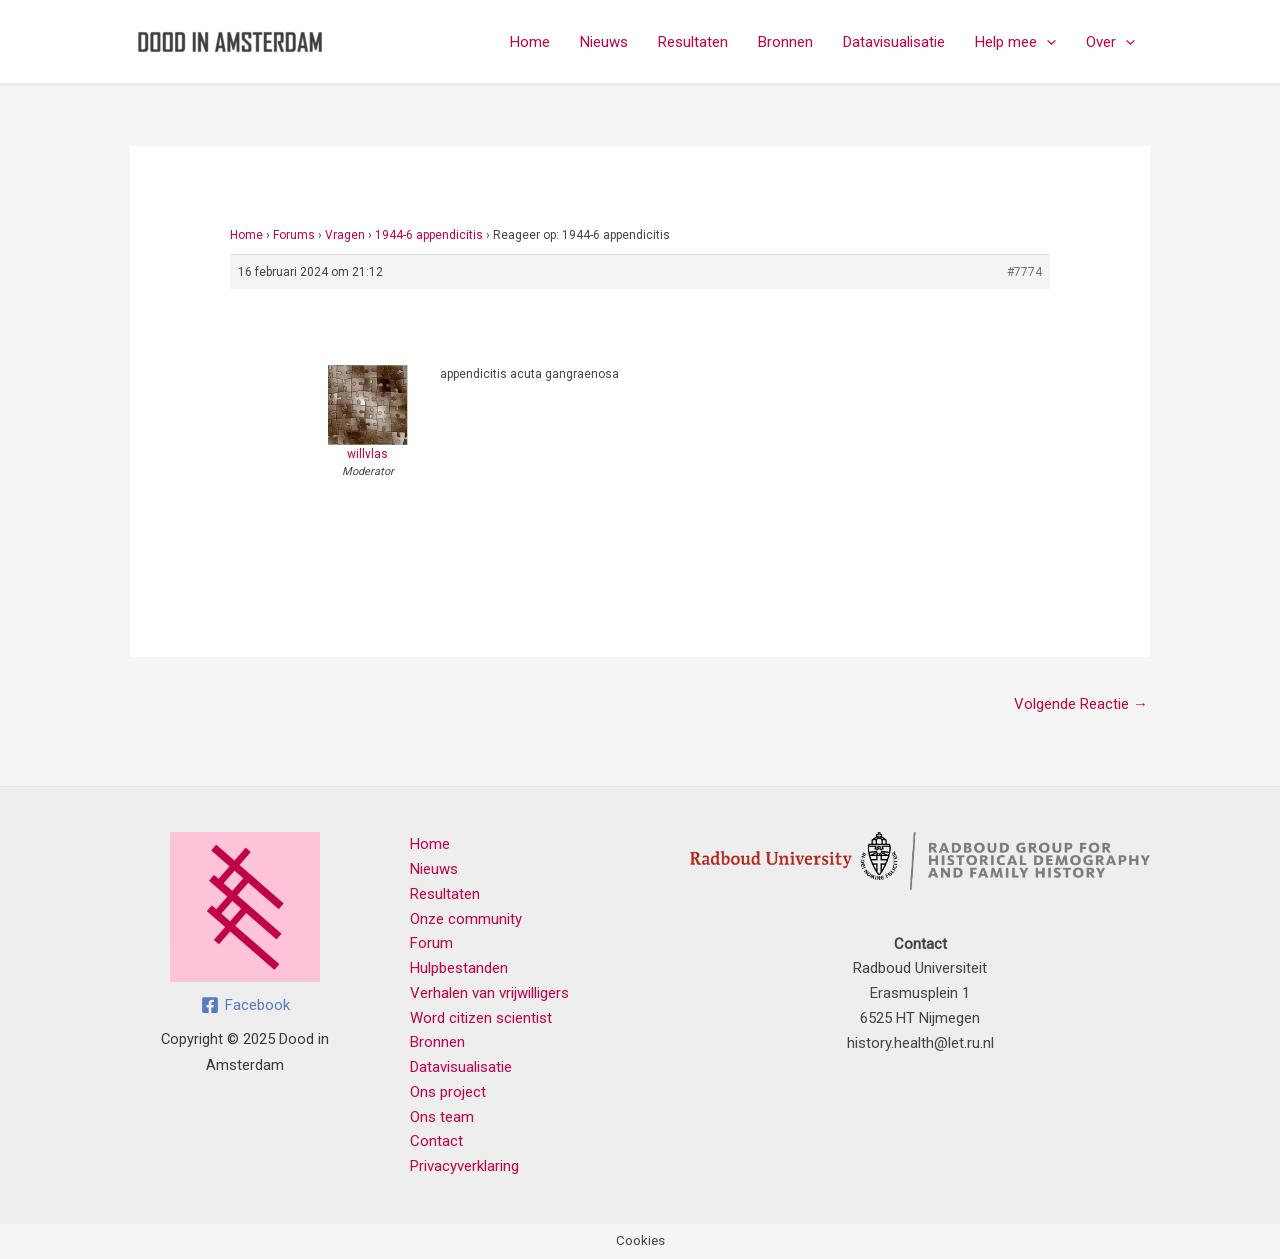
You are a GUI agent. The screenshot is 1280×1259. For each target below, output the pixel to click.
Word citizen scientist (481, 1018)
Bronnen (785, 42)
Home (530, 42)
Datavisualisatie (894, 42)
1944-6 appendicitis (429, 235)
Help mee (1015, 42)
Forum (431, 943)
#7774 (1024, 272)
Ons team (442, 1117)
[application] (1046, 42)
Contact (436, 1141)
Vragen (345, 235)
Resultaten (693, 42)
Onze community (466, 919)
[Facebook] (245, 1005)
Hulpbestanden (459, 968)
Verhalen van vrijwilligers (489, 993)
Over (1110, 42)
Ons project (448, 1092)
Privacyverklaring (464, 1166)
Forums (294, 235)
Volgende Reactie (1081, 704)
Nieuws (604, 42)
